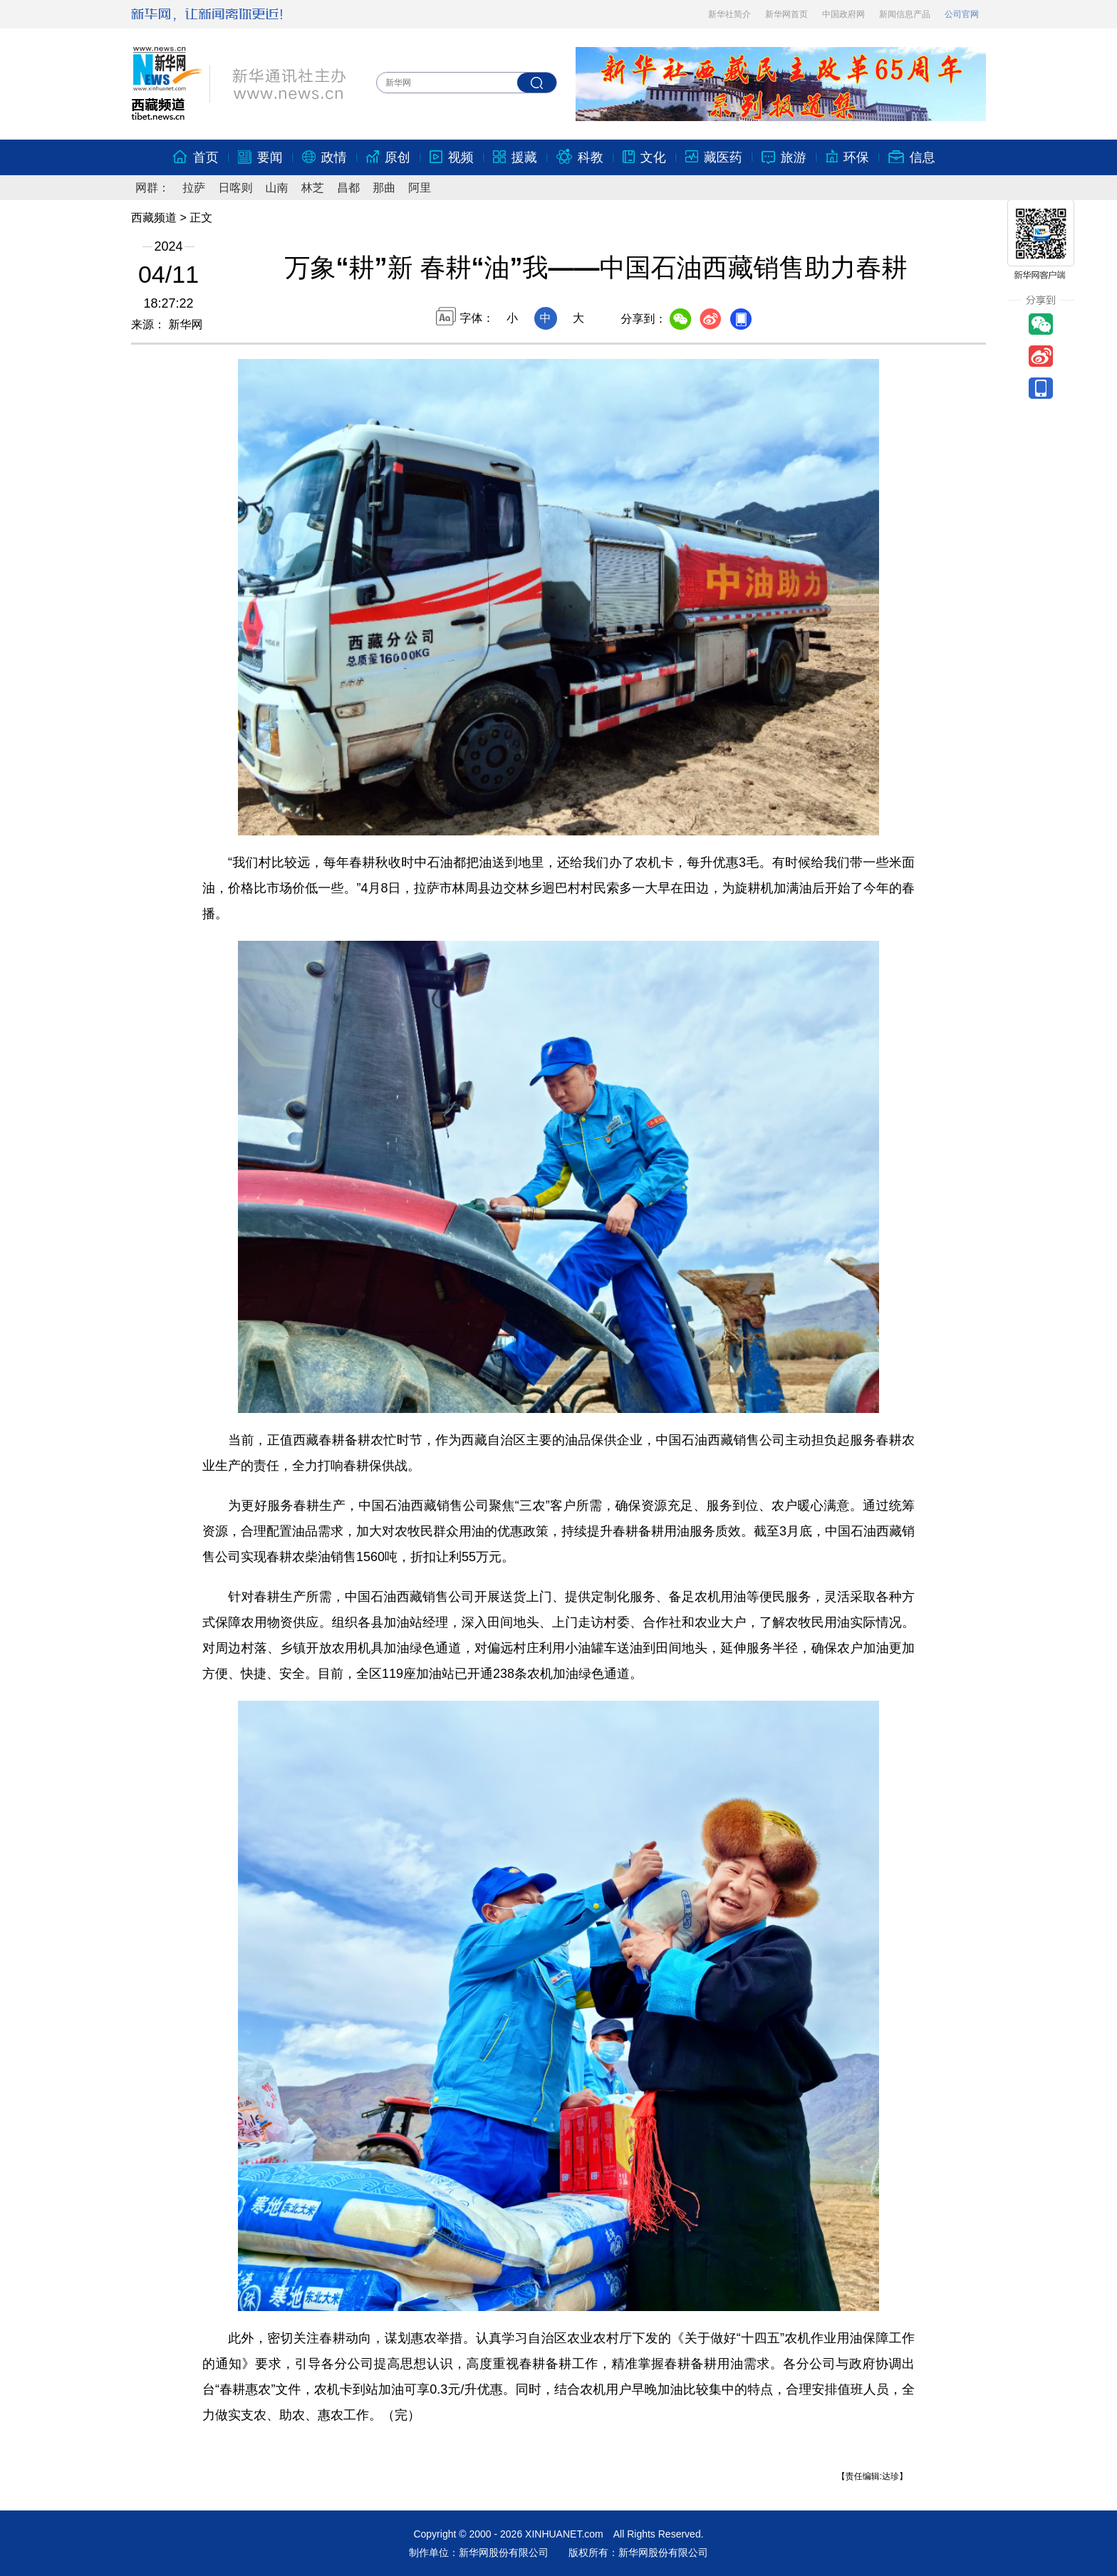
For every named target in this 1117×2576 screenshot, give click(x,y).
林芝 (312, 188)
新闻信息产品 (904, 14)
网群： (152, 188)
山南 (277, 188)
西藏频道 (154, 218)
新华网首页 (786, 14)
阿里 (419, 188)
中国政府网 (843, 14)
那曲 (384, 188)
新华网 (183, 324)
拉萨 (193, 188)
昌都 (348, 188)
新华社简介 (729, 14)
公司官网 (962, 14)
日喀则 (235, 188)
